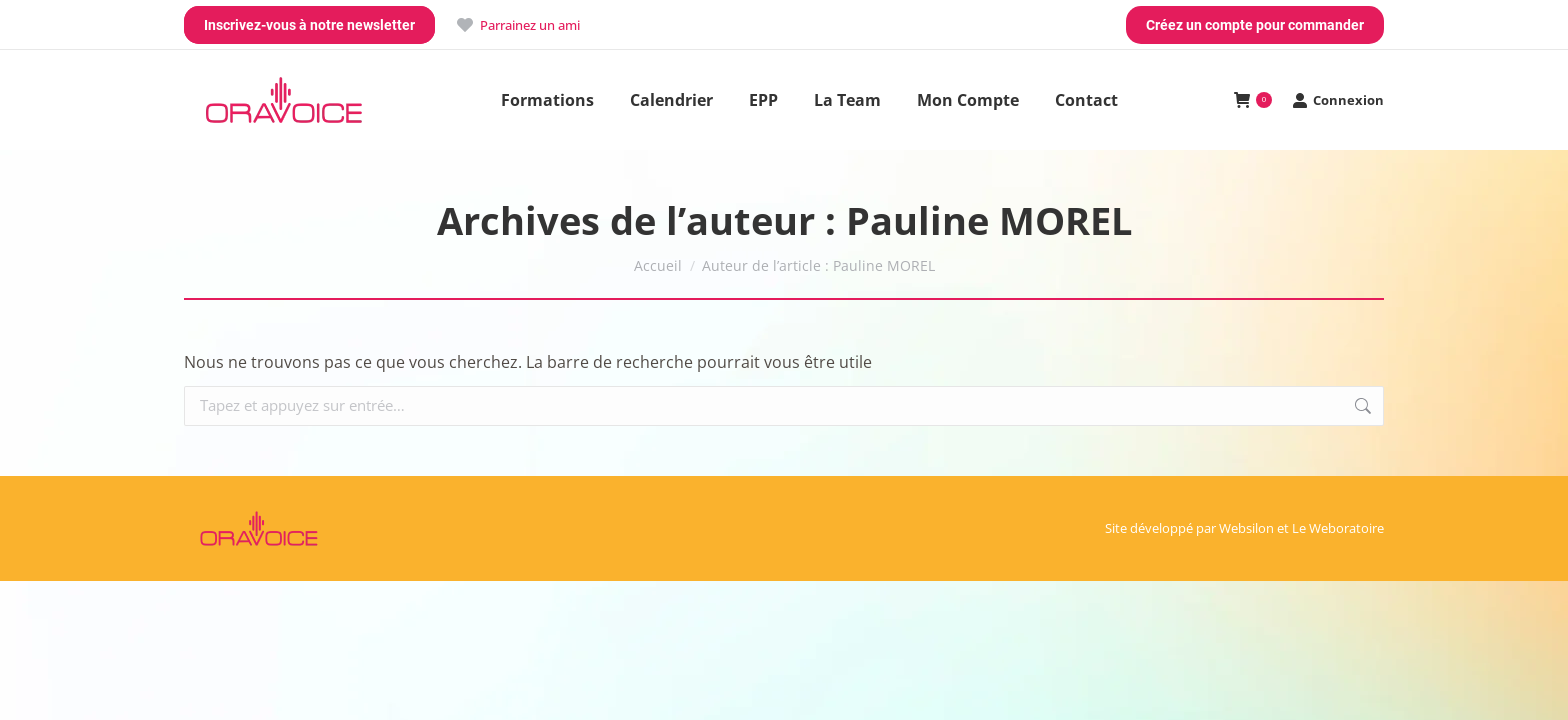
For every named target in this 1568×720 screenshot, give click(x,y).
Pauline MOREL (989, 220)
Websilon (1246, 528)
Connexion (1338, 100)
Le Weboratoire (1338, 528)
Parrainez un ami (517, 25)
